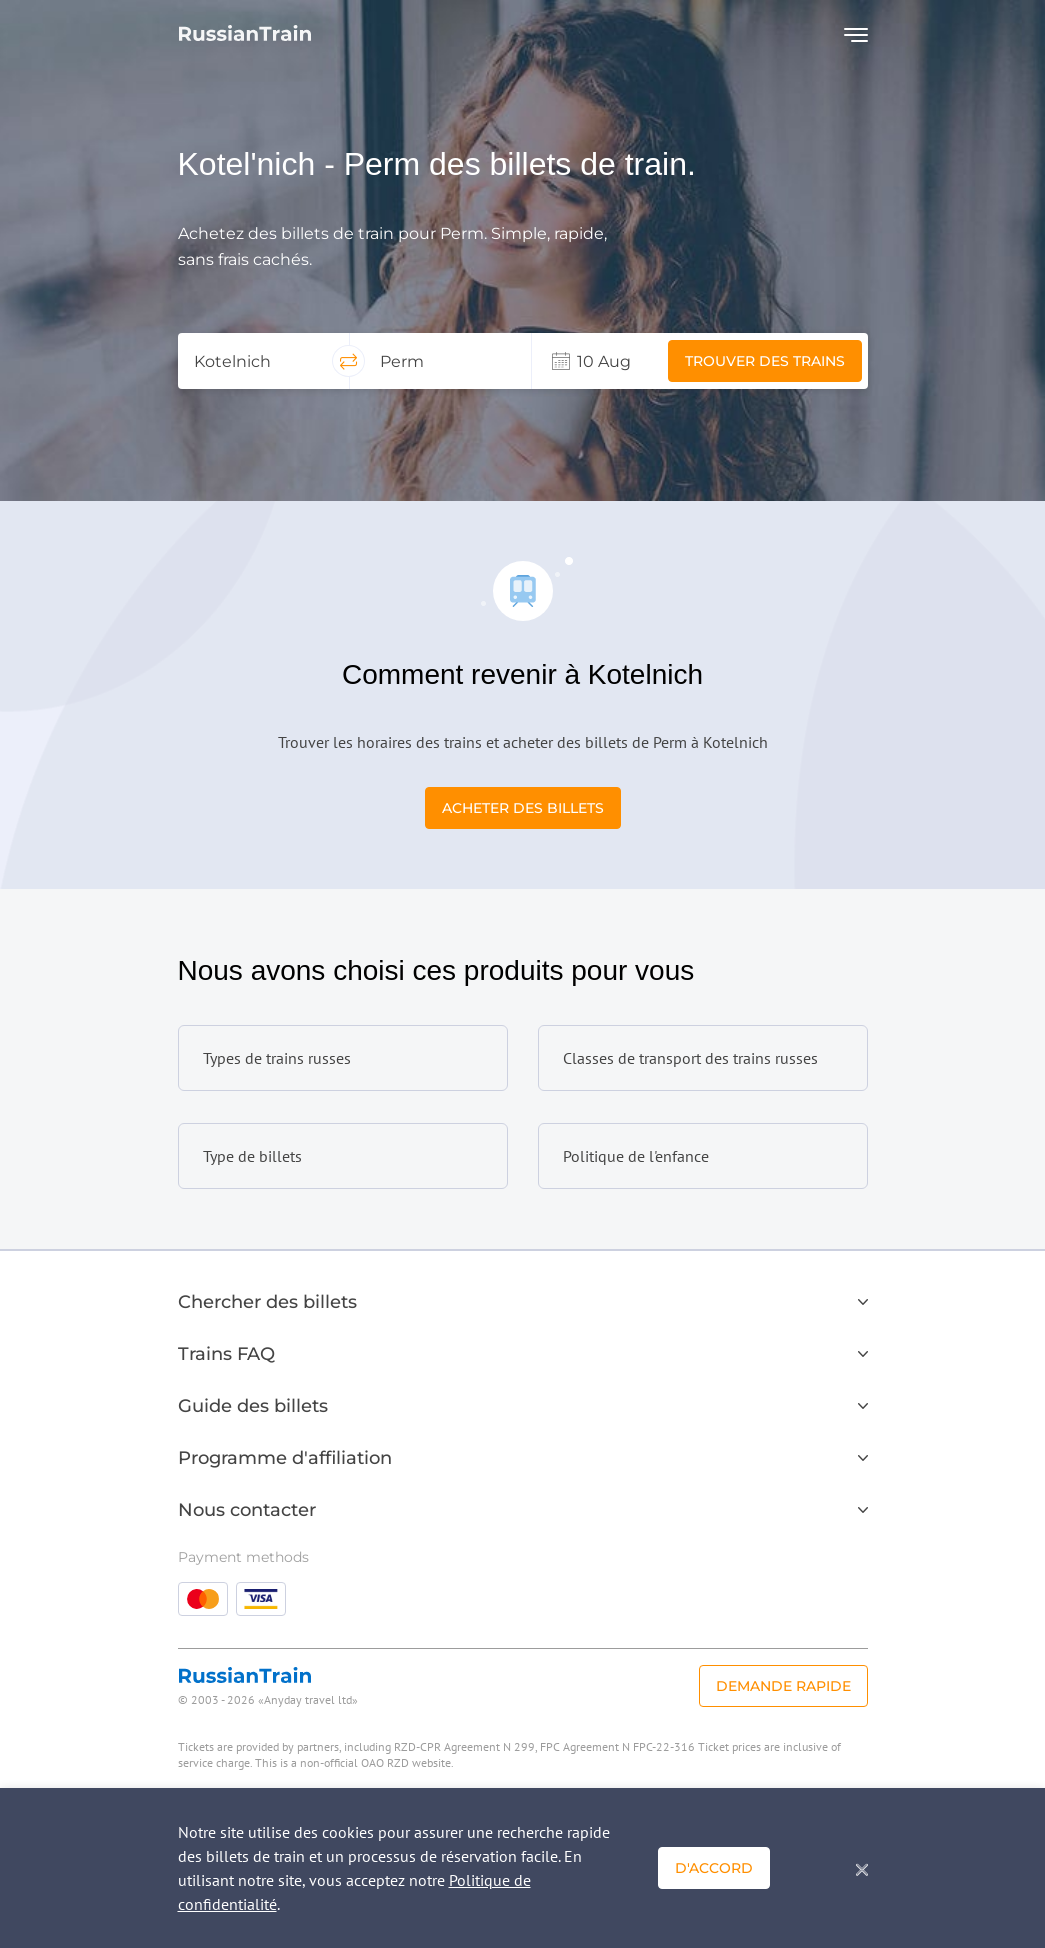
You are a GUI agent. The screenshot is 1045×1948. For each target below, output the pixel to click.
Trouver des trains (765, 361)
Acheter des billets (523, 808)
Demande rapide (783, 1686)
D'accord (714, 1868)
